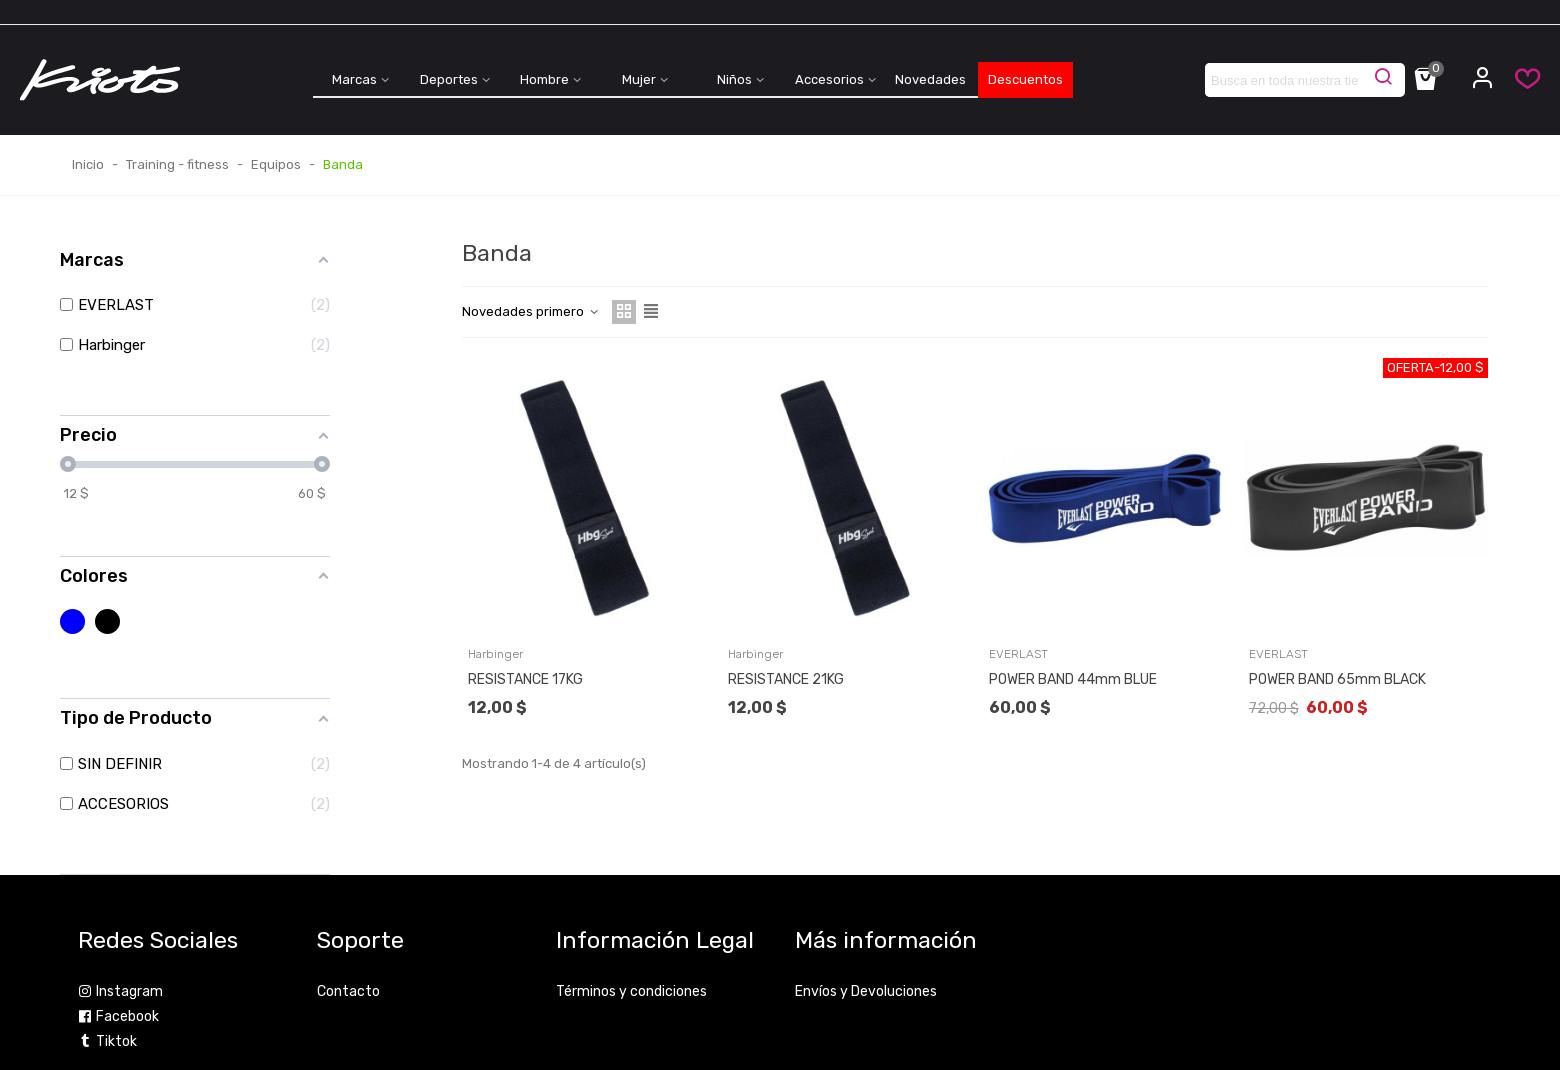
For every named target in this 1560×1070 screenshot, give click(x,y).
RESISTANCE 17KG (525, 679)
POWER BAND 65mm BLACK (1337, 679)
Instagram (120, 991)
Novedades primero (531, 311)
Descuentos (1025, 79)
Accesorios (829, 79)
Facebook (118, 1016)
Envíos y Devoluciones (866, 991)
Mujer (639, 79)
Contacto (348, 991)
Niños (734, 79)
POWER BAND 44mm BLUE (1073, 679)
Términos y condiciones (631, 991)
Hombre (544, 79)
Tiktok (107, 1041)
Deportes (449, 79)
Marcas (354, 79)
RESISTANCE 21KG (786, 679)
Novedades (930, 79)
